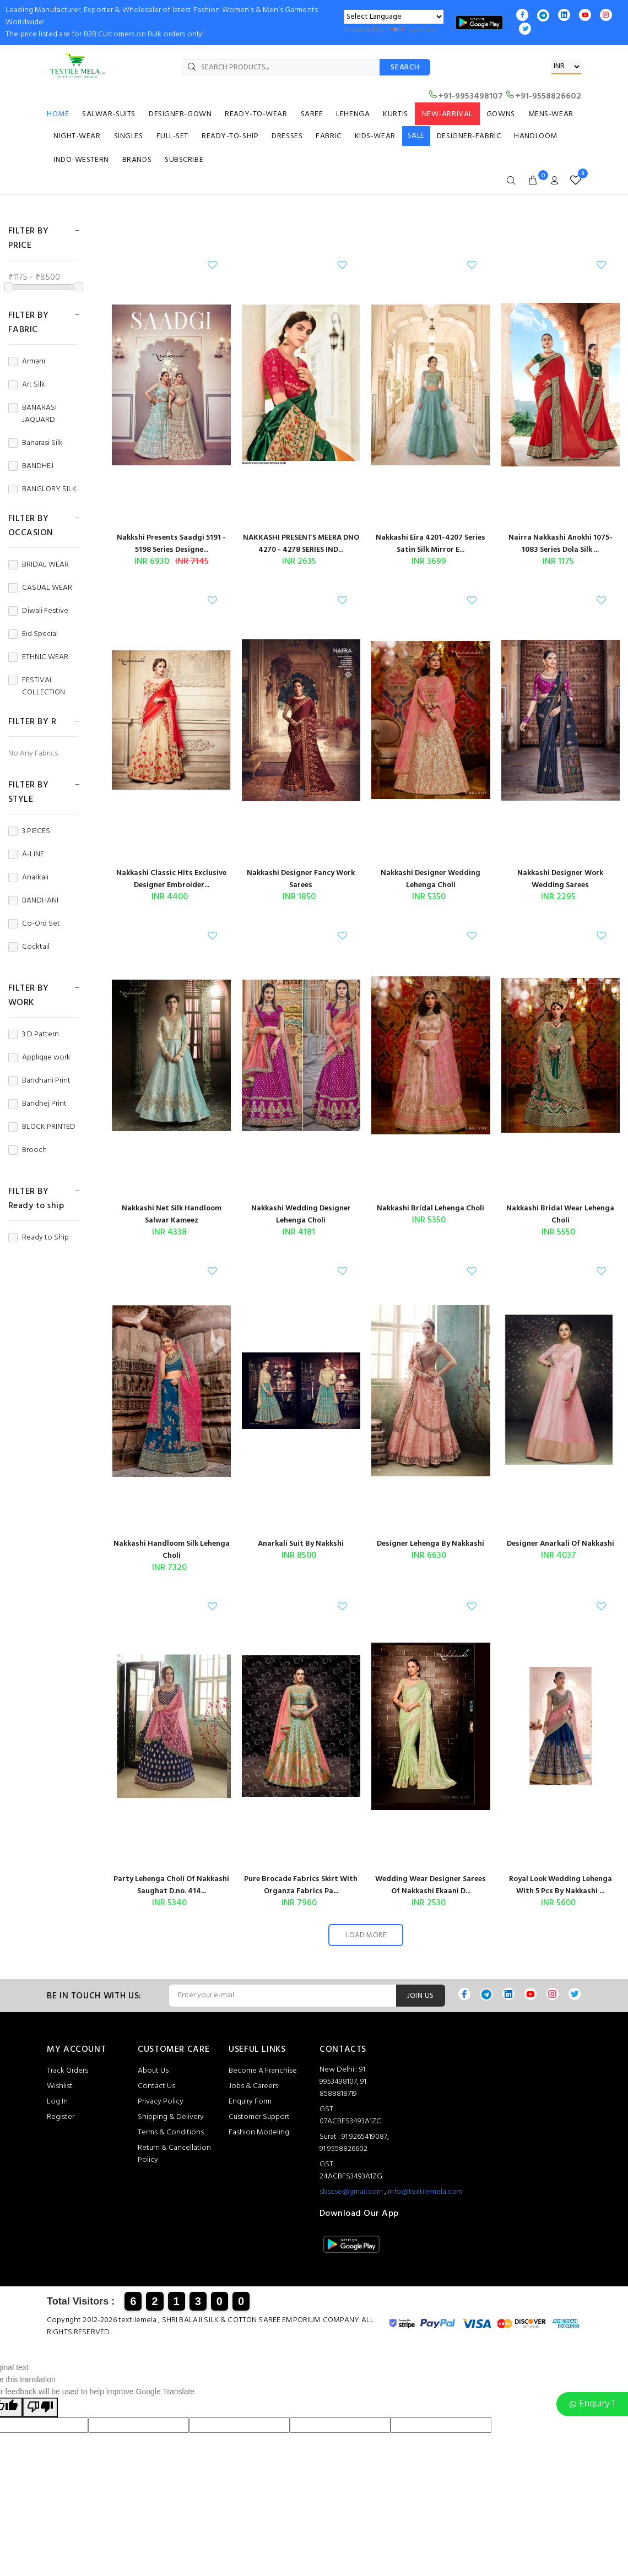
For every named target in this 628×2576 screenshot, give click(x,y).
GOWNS (500, 114)
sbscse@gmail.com (351, 2192)
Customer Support (259, 2117)
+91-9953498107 (465, 96)
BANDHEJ (30, 466)
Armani (26, 362)
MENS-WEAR (550, 114)
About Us (153, 2070)
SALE (416, 135)
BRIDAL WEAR (38, 565)
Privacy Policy (160, 2101)
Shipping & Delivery (171, 2117)
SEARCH (405, 67)
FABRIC (328, 136)
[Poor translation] (40, 2407)
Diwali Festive (38, 611)
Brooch (27, 1150)
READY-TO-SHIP (230, 136)
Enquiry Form (250, 2101)
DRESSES (287, 136)
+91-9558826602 (543, 96)
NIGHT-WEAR (77, 136)
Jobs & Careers (253, 2086)
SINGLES (128, 136)
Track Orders (67, 2070)
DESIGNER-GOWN (180, 114)
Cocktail (29, 947)
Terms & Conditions (171, 2132)
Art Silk (26, 385)
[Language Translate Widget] (394, 16)
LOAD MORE (365, 1935)
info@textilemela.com (425, 2192)
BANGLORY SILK (42, 489)
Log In (57, 2101)
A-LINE (26, 855)
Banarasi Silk (35, 443)
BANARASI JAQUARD (32, 414)
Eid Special (33, 634)
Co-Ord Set (34, 924)
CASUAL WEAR (40, 588)
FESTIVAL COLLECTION (36, 687)
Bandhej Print (37, 1104)
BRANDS (136, 160)
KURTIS (395, 114)
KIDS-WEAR (375, 136)
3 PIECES (29, 831)
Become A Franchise (263, 2070)
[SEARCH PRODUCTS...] (281, 67)
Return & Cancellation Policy (174, 2154)
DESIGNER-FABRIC (469, 136)
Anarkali (28, 878)
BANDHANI (33, 901)
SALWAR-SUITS (109, 114)
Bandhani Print (39, 1081)
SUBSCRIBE (184, 160)
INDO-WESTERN (81, 160)
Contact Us (156, 2086)
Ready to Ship (38, 1238)
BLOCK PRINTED (41, 1127)
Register (60, 2117)
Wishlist (60, 2086)
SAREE (312, 114)
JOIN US (420, 1996)
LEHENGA (353, 114)
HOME (58, 114)
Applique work (39, 1058)
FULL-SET (172, 136)
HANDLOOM (535, 136)
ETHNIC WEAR (38, 657)
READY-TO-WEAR (256, 114)
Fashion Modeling (259, 2132)
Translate (411, 30)
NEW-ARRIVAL (447, 114)
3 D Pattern (33, 1035)
